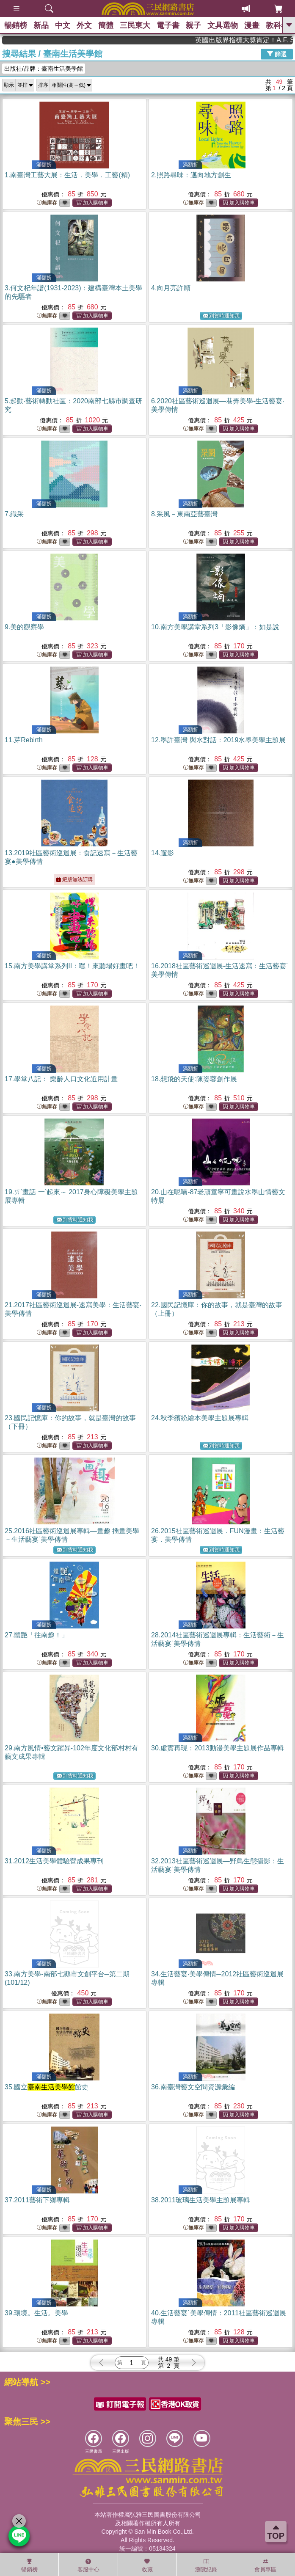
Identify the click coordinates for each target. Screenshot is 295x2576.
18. (194, 1079)
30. (217, 1748)
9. (24, 627)
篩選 (277, 53)
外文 (84, 25)
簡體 (105, 25)
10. (215, 627)
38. (200, 2200)
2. (191, 175)
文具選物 (222, 25)
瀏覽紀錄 (206, 2565)
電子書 (168, 25)
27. (36, 1635)
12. (218, 740)
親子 (193, 25)
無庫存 (47, 203)
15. (72, 966)
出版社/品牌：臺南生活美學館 (43, 68)
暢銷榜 (15, 25)
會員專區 (265, 2565)
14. (162, 853)
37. (37, 2200)
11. (24, 740)
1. (67, 175)
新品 (41, 25)
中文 (62, 25)
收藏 (147, 2565)
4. (170, 288)
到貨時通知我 (221, 316)
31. (54, 1861)
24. (199, 1418)
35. (46, 2087)
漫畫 (251, 25)
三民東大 (135, 25)
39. (36, 2313)
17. (61, 1079)
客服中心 (88, 2565)
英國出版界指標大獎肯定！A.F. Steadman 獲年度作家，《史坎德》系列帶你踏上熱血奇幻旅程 (259, 40)
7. (14, 514)
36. (193, 2087)
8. (184, 514)
